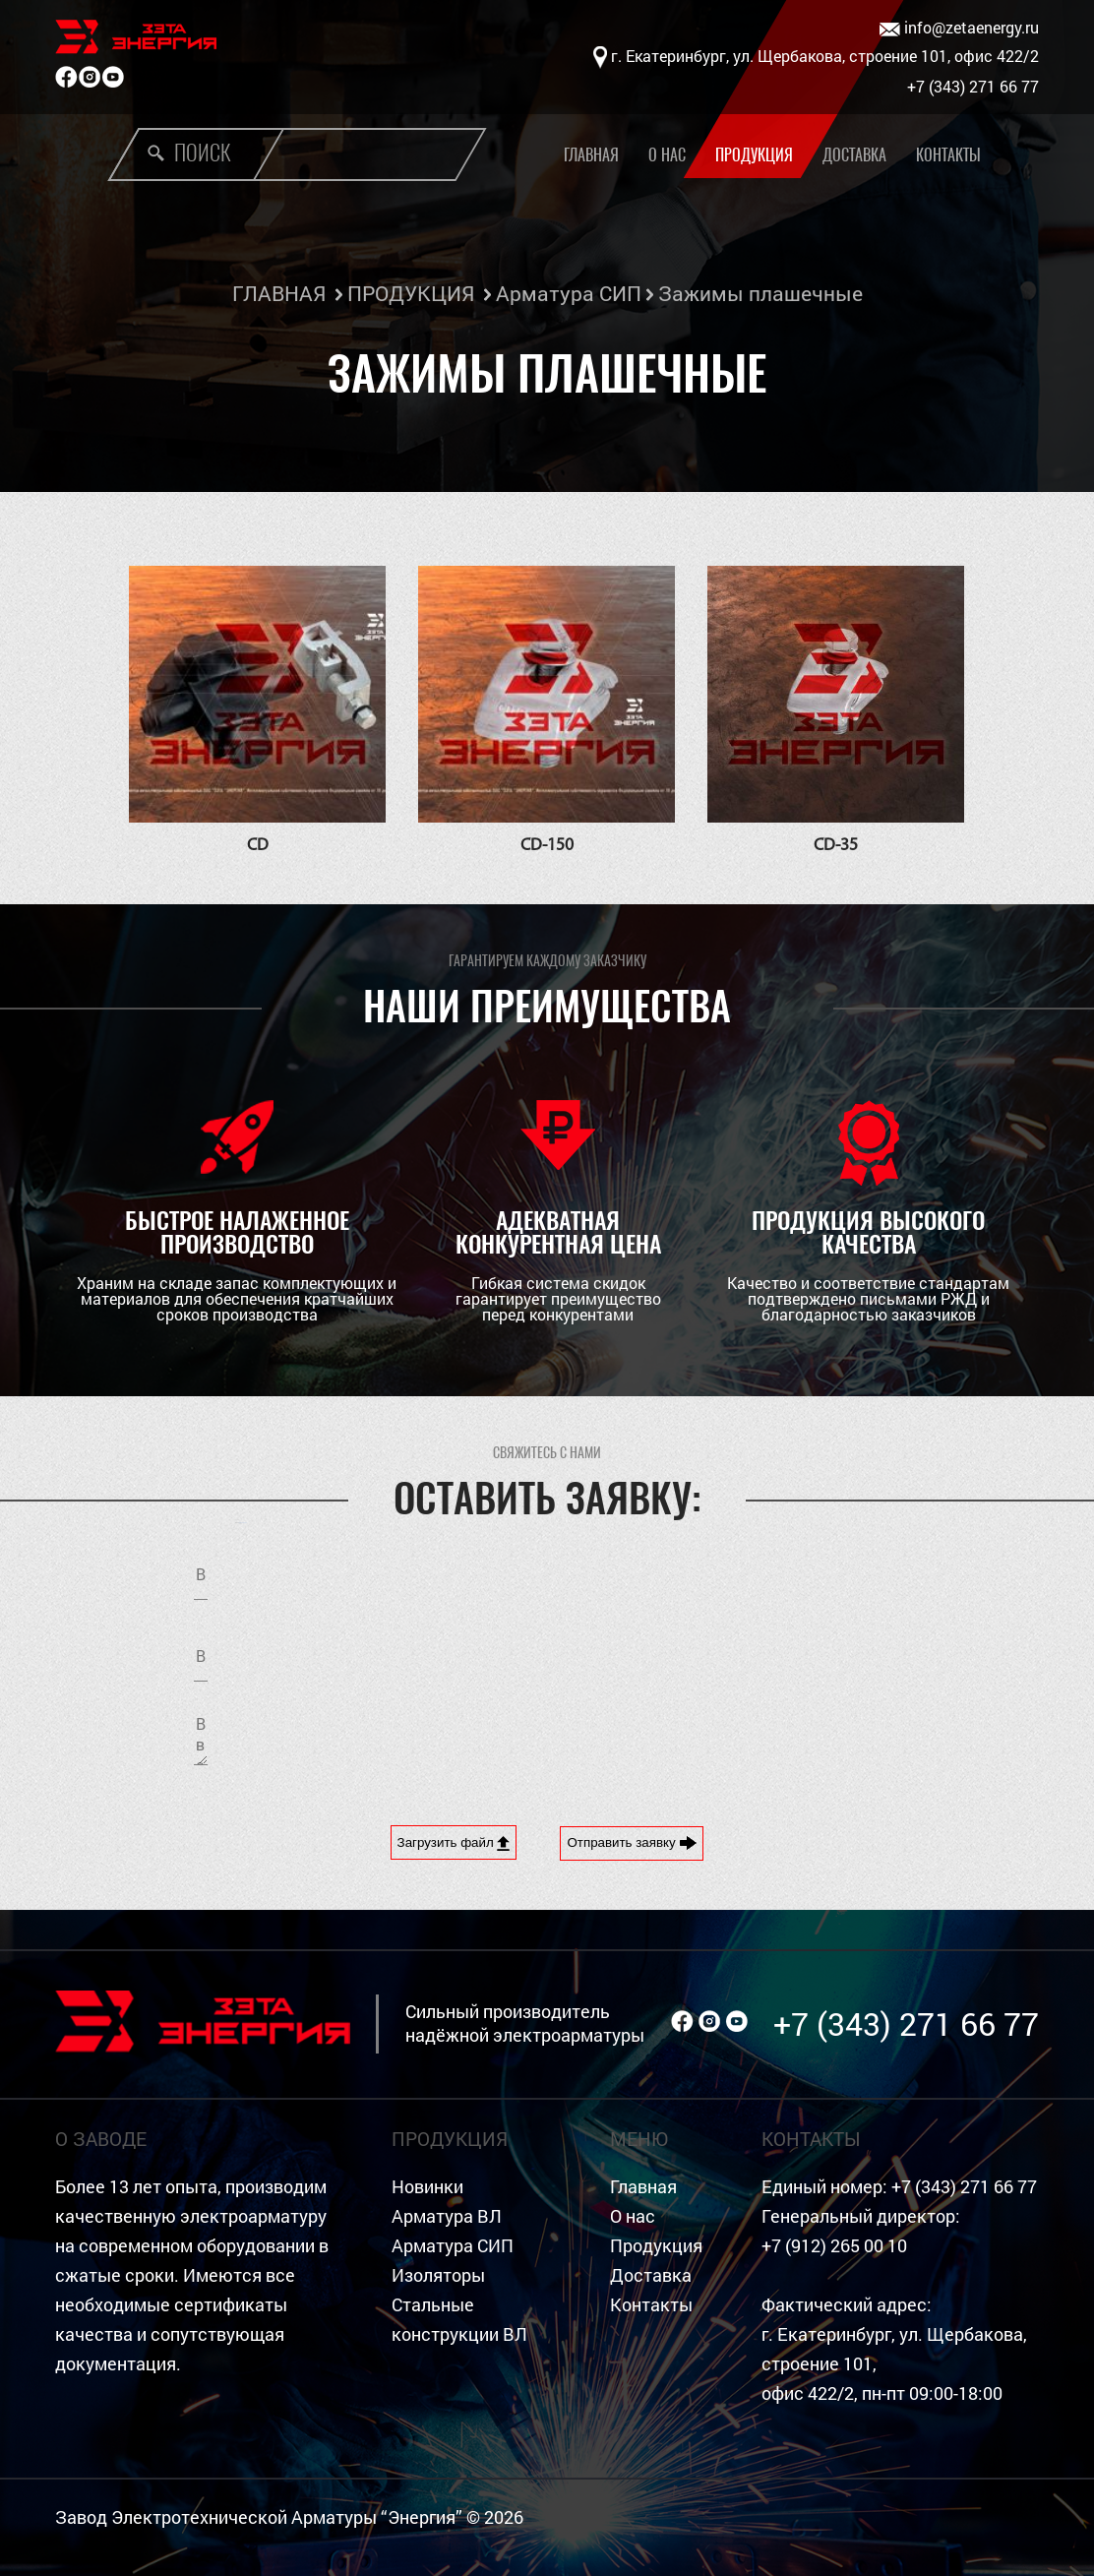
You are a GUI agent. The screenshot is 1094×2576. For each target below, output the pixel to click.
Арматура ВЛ (447, 2216)
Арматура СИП (568, 293)
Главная (643, 2187)
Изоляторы (438, 2275)
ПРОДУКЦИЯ (410, 293)
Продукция (754, 155)
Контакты (948, 155)
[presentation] (726, 1737)
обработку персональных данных (736, 1660)
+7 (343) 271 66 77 (906, 2023)
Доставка (854, 155)
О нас (667, 155)
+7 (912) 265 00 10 (834, 2246)
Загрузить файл (454, 1843)
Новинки (427, 2187)
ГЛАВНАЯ (279, 293)
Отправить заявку (632, 1843)
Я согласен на (736, 1660)
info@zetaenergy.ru (959, 28)
